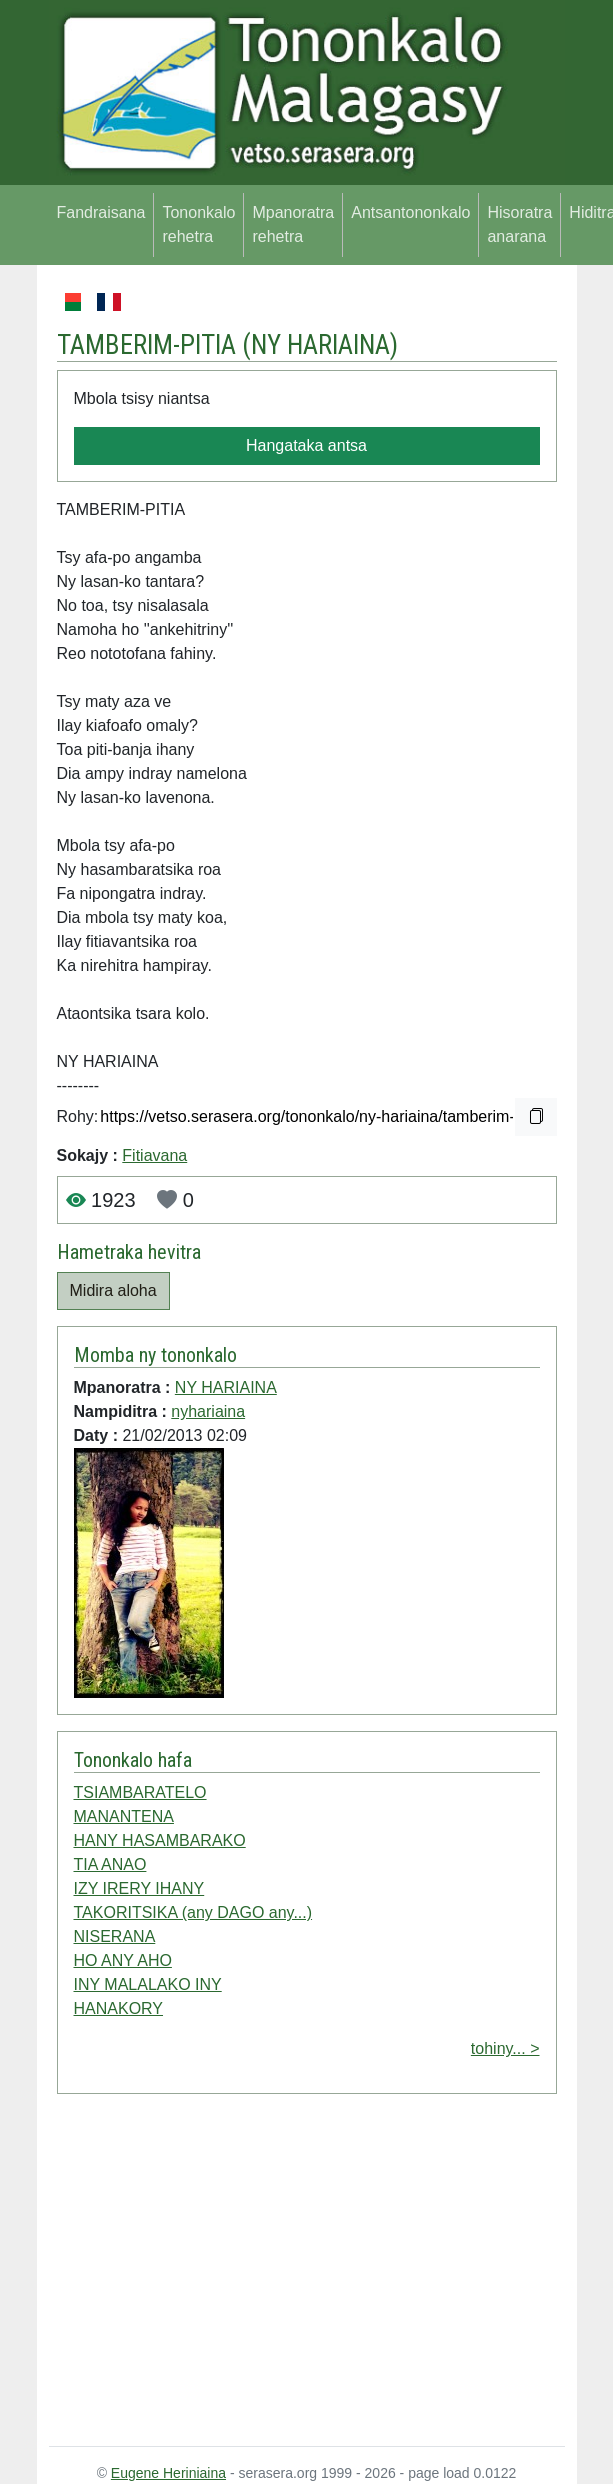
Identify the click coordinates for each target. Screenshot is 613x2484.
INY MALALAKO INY (148, 1984)
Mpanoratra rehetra (293, 224)
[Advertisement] (307, 2274)
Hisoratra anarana (519, 224)
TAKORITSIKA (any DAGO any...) (193, 1912)
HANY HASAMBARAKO (160, 1840)
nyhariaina (208, 1411)
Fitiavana (154, 1155)
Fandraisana (101, 212)
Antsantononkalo (410, 212)
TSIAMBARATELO (140, 1792)
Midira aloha (113, 1290)
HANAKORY (119, 2008)
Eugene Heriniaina (168, 2473)
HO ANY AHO (123, 1960)
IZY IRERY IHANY (139, 1888)
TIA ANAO (110, 1864)
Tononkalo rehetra (198, 224)
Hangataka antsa (306, 445)
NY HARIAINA (320, 345)
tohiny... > (505, 2048)
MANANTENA (124, 1816)
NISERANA (115, 1936)
